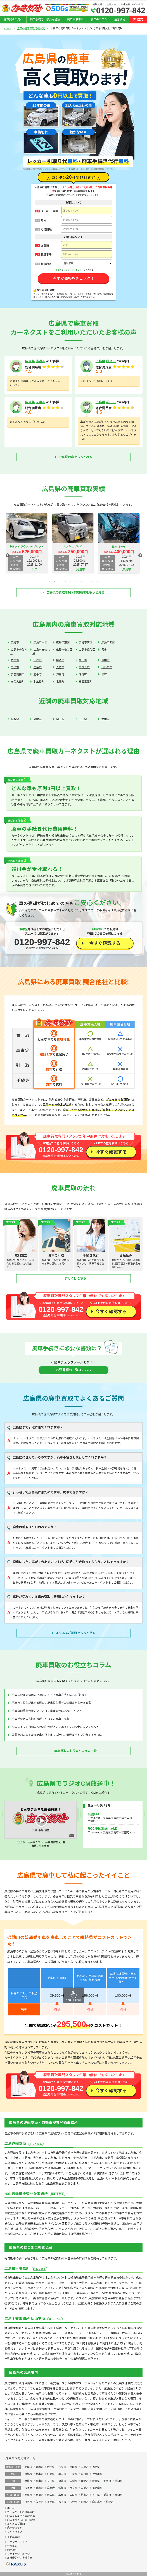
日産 (115, 546)
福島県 (96, 2466)
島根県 (38, 719)
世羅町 (60, 681)
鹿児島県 (97, 2501)
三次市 (15, 667)
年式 (43, 220)
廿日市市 (106, 667)
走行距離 (46, 229)
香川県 (96, 2494)
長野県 (84, 2480)
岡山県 (60, 719)
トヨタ (14, 546)
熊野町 (83, 674)
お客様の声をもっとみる (75, 457)
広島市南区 (85, 642)
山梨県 (73, 2480)
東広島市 (84, 667)
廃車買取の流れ (13, 19)
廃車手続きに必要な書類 (45, 19)
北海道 (28, 2466)
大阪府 (28, 2487)
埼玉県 (62, 2473)
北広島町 (39, 681)
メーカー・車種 (49, 211)
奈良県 (73, 2487)
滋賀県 (62, 2487)
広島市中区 (40, 642)
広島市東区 (63, 642)
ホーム (7, 28)
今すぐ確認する (104, 943)
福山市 (111, 402)
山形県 (84, 2466)
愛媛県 (105, 719)
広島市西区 (108, 642)
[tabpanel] (27, 543)
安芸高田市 (17, 674)
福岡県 (28, 2501)
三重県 (84, 2487)
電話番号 (46, 254)
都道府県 (46, 263)
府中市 (40, 402)
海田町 (60, 674)
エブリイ (78, 546)
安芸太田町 (17, 681)
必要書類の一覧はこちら (73, 1370)
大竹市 (60, 667)
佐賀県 (39, 2501)
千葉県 (73, 2473)
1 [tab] (44, 581)
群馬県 (51, 2473)
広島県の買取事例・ (76, 592)
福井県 (62, 2480)
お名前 (45, 245)
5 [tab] (65, 581)
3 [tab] (54, 581)
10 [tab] (92, 581)
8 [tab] (81, 581)
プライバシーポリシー (73, 270)
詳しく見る (36, 2144)
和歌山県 (97, 2487)
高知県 (118, 2494)
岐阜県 (96, 2480)
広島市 (15, 642)
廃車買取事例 (75, 19)
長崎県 (51, 2501)
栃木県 (39, 2473)
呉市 (104, 649)
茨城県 (28, 2473)
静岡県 (107, 2480)
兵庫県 (39, 2487)
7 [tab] (76, 581)
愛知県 (118, 2480)
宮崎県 (84, 2501)
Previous (7, 555)
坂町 (104, 674)
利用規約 (57, 270)
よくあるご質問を (75, 1633)
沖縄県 (109, 2501)
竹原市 (15, 660)
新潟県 (28, 2480)
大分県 (73, 2501)
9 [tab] (87, 581)
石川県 (51, 2480)
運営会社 (119, 19)
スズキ (68, 546)
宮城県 (62, 2466)
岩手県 (51, 2466)
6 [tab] (71, 581)
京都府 (51, 2487)
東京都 (84, 2473)
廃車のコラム (99, 19)
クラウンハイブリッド (32, 546)
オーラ (122, 546)
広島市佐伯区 (87, 649)
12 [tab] (103, 581)
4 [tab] (60, 581)
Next (140, 555)
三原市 (38, 660)
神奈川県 (97, 2473)
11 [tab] (97, 581)
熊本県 (62, 2501)
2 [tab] (49, 581)
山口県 (83, 719)
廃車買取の (75, 1751)
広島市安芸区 (64, 649)
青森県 (39, 2466)
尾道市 (40, 361)
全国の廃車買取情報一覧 (31, 28)
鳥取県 (15, 719)
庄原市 (38, 667)
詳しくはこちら (75, 1278)
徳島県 (84, 2494)
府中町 (38, 674)
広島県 (30, 361)
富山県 (39, 2480)
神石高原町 (85, 681)
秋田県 (73, 2466)
